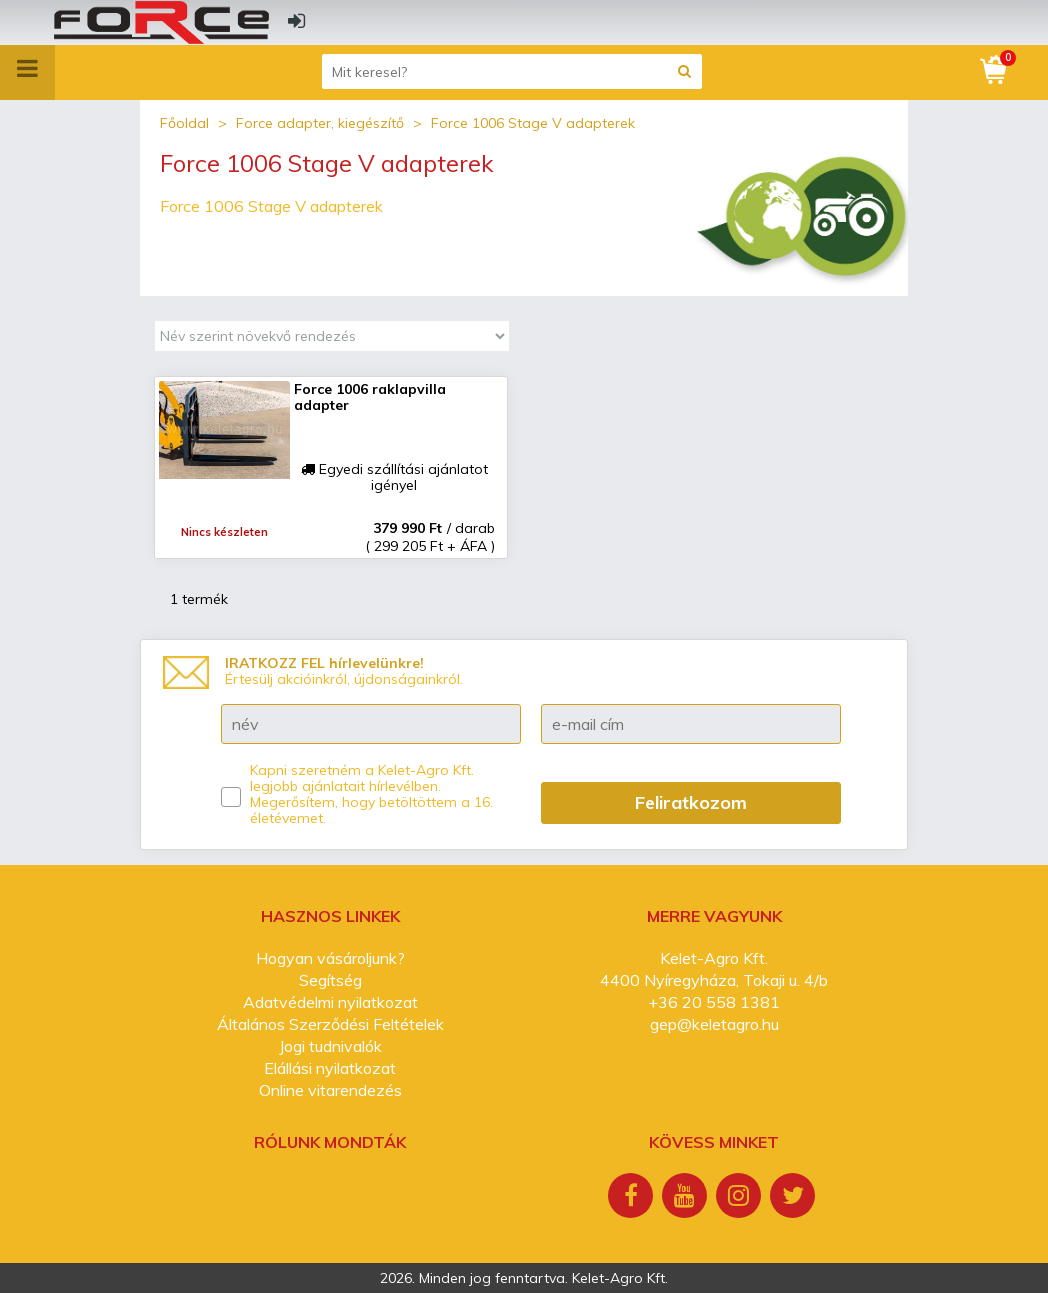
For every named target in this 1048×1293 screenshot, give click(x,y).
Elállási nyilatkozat (330, 1068)
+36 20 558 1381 (714, 1002)
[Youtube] (687, 1198)
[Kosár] (995, 70)
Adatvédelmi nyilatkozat (330, 1002)
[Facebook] (633, 1198)
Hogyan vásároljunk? (330, 958)
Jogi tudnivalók (330, 1046)
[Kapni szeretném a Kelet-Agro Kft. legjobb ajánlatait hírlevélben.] (231, 797)
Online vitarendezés (330, 1090)
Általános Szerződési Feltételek (330, 1024)
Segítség (330, 980)
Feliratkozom (691, 802)
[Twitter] (795, 1198)
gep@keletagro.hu (714, 1024)
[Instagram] (741, 1198)
